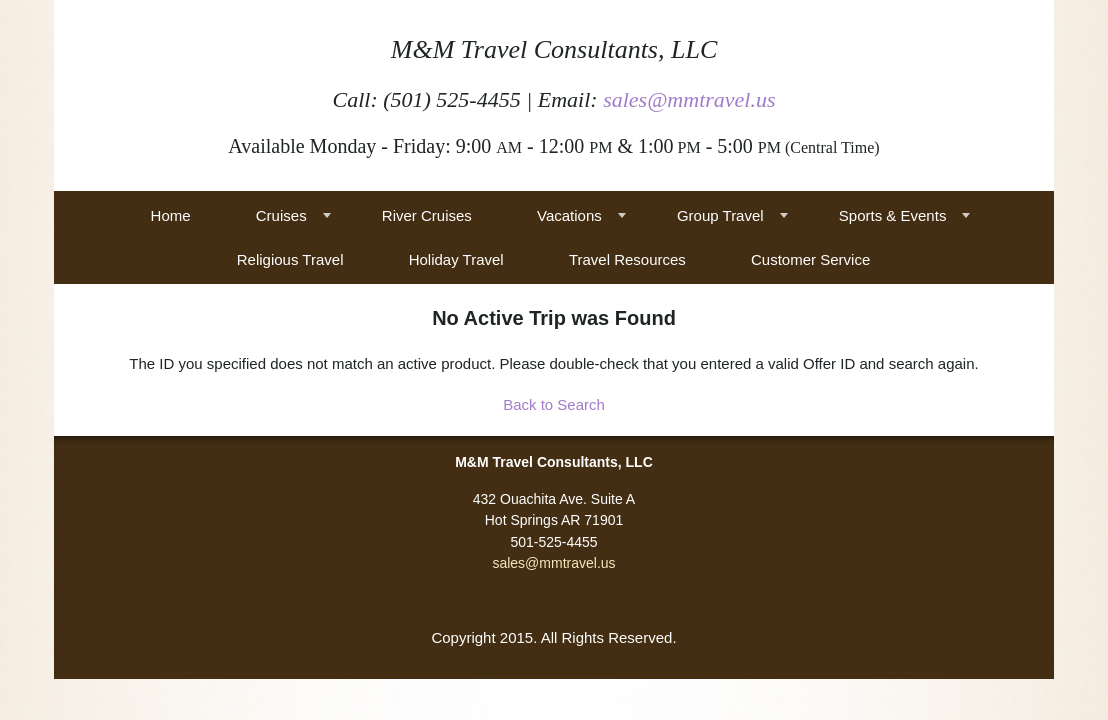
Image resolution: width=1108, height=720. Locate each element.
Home (171, 215)
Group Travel (720, 215)
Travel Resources (627, 259)
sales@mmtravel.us (689, 99)
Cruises (281, 215)
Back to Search (554, 404)
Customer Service (810, 259)
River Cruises (427, 215)
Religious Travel (290, 259)
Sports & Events (893, 215)
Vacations (569, 215)
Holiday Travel (456, 259)
